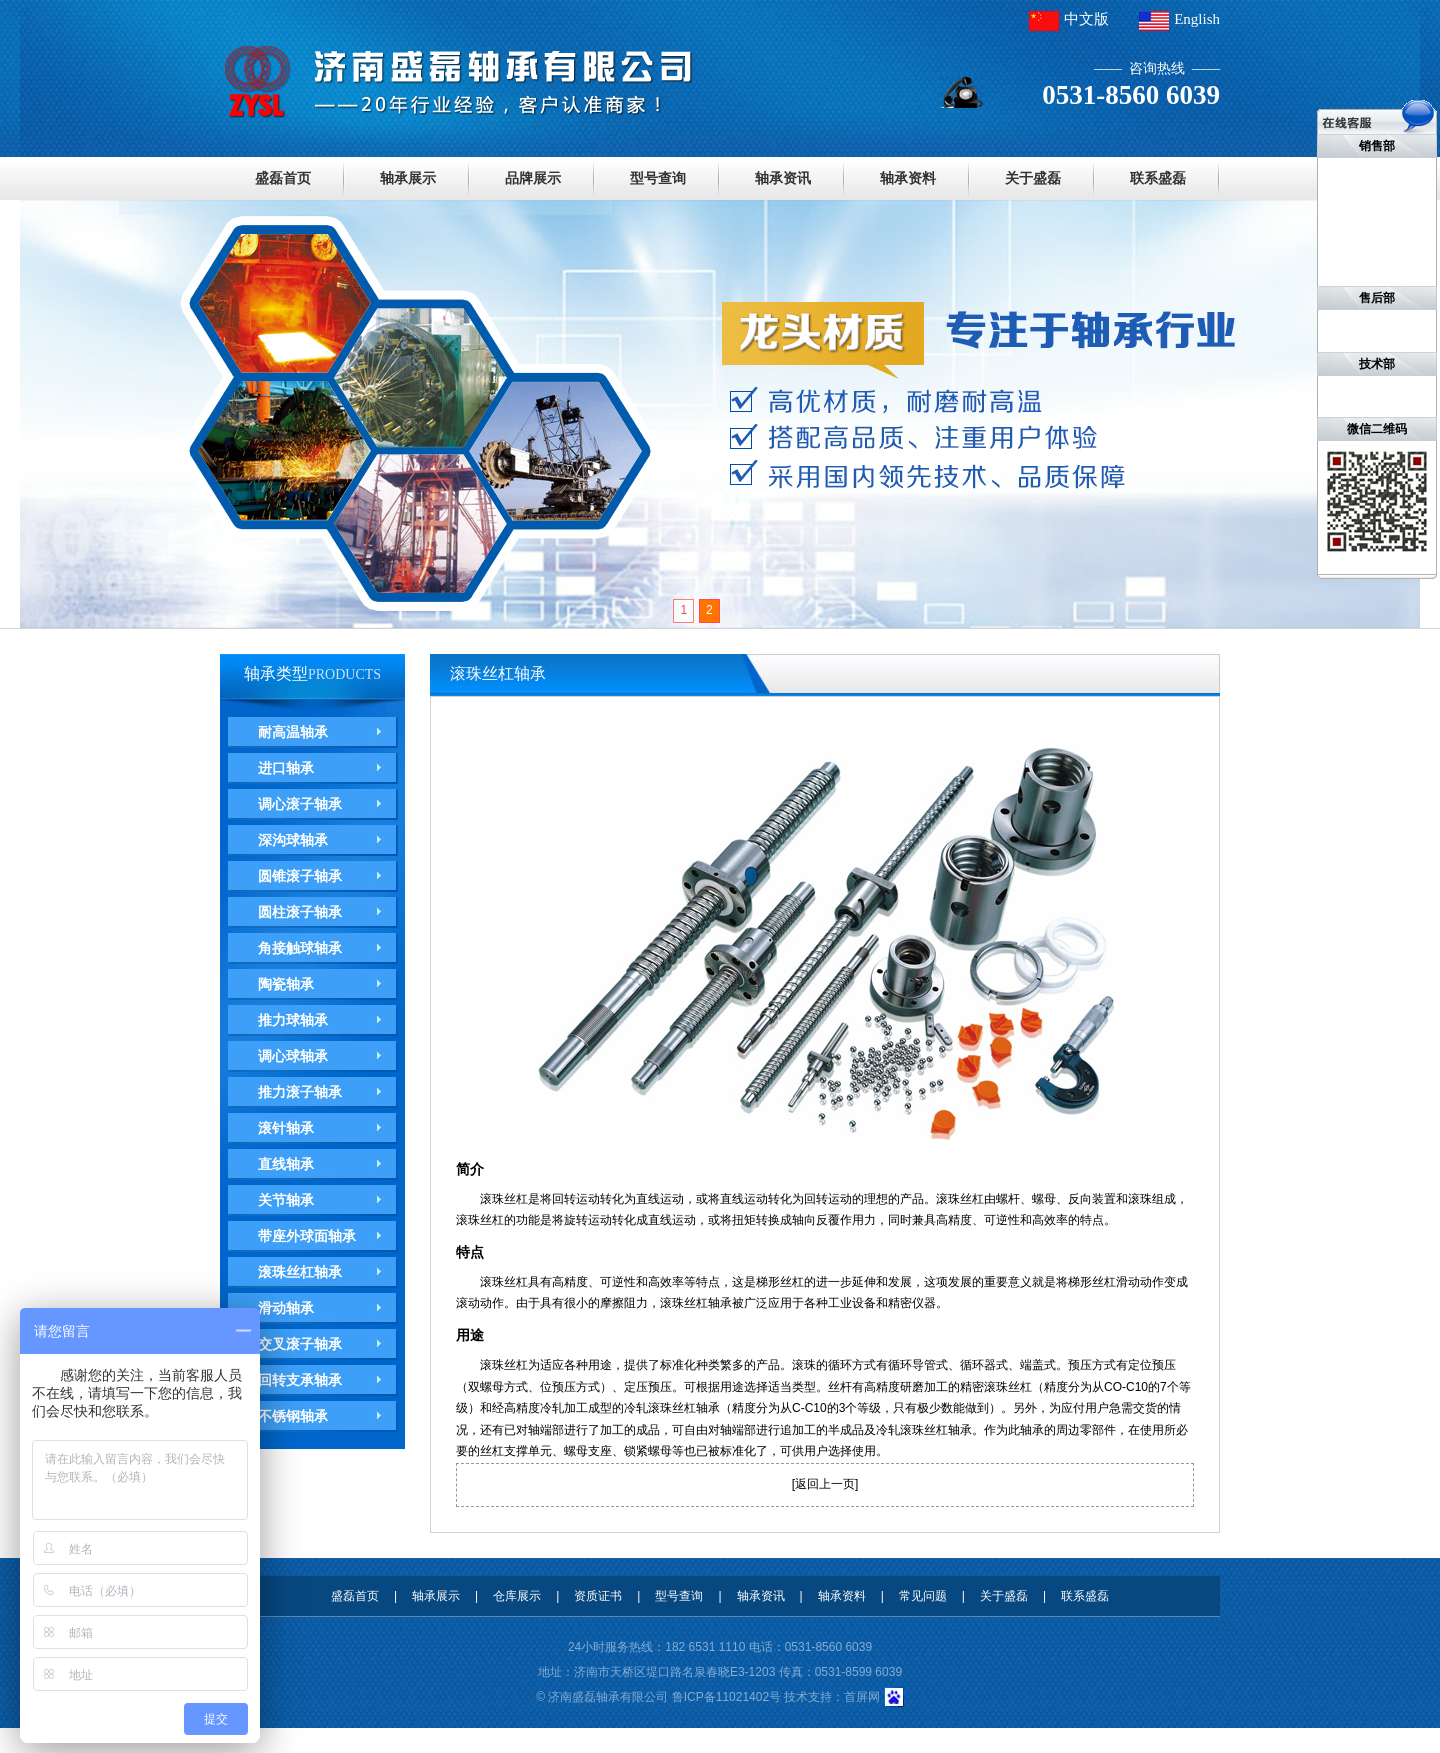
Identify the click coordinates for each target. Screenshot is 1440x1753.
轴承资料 (908, 178)
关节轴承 (286, 1200)
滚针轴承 (286, 1128)
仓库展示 (517, 1596)
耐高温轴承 (293, 732)
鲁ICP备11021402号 (726, 1697)
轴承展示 (408, 178)
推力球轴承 (293, 1020)
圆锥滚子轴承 (300, 876)
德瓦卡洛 (10, 1740)
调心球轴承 (293, 1056)
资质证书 (598, 1596)
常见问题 (923, 1596)
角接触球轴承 (300, 948)
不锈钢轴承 (293, 1416)
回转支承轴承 (300, 1380)
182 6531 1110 (705, 1647)
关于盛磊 (1033, 178)
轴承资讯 (783, 178)
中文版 (1086, 19)
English (1197, 19)
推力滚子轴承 (300, 1092)
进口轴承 (286, 768)
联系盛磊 (1158, 178)
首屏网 (862, 1697)
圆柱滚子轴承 (300, 912)
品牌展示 (533, 178)
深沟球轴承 (293, 840)
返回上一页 (825, 1484)
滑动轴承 (286, 1308)
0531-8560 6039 (828, 1647)
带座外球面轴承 (307, 1236)
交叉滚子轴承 (300, 1344)
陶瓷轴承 (286, 984)
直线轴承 (286, 1164)
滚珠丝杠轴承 (300, 1272)
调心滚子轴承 (300, 804)
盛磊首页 (283, 178)
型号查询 (658, 178)
